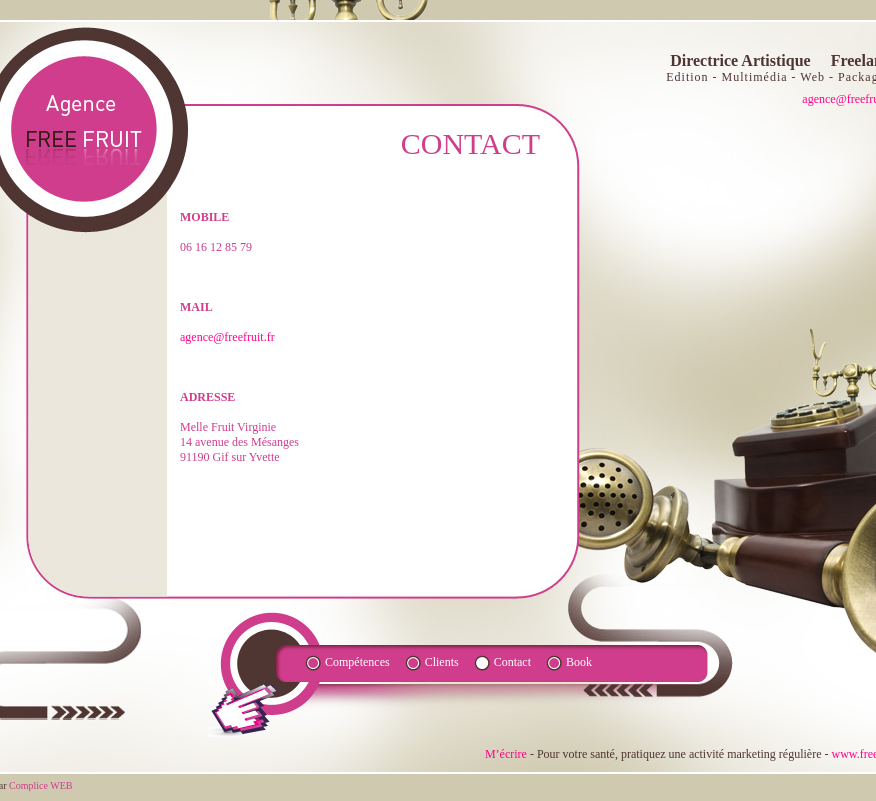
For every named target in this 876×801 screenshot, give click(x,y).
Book (579, 662)
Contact (512, 662)
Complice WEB (40, 785)
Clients (442, 662)
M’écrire (506, 754)
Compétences (357, 662)
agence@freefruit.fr (227, 337)
